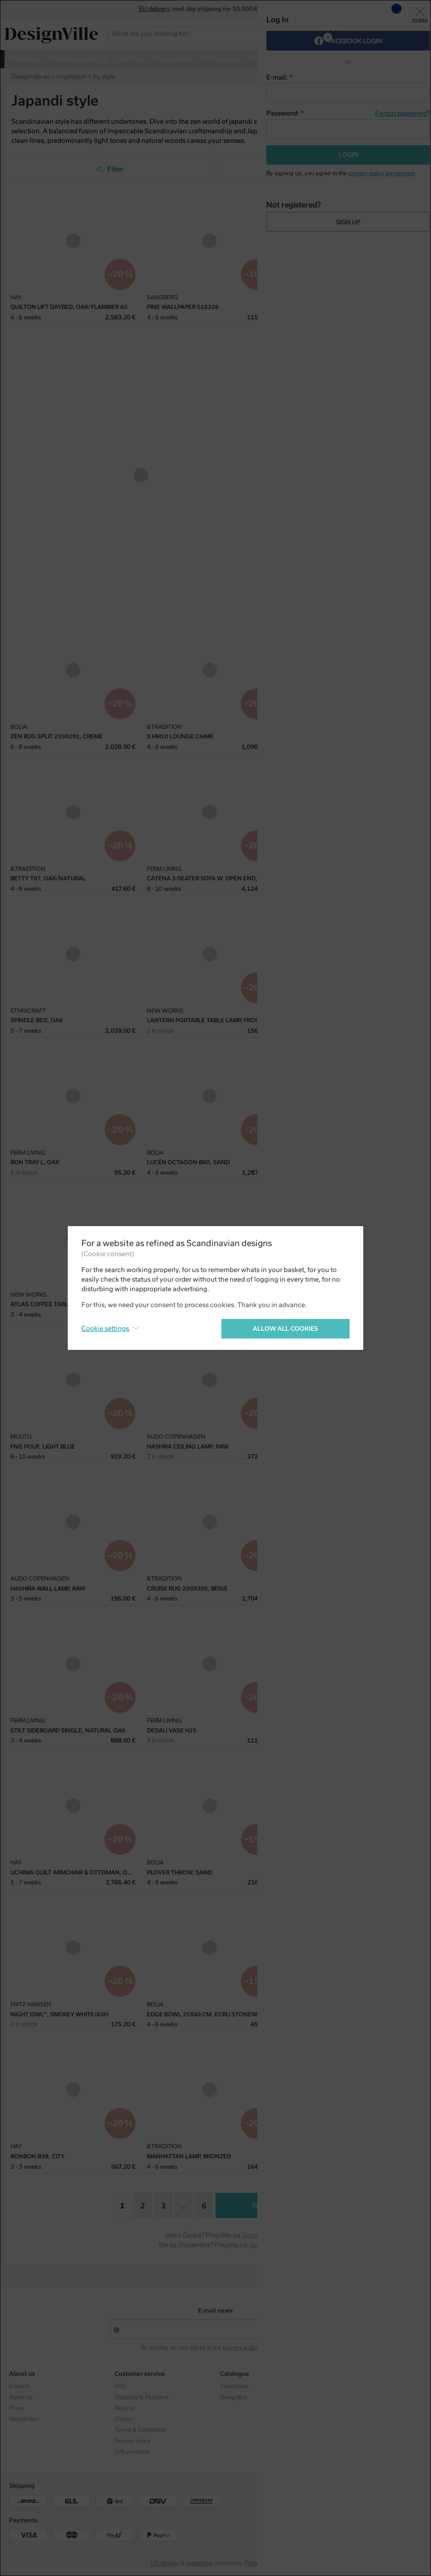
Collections (234, 2386)
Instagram (339, 2386)
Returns (125, 2408)
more (377, 58)
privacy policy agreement (256, 2347)
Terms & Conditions (140, 2430)
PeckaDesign (262, 2563)
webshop (199, 2563)
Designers (233, 2397)
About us (20, 2397)
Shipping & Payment (141, 2397)
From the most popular (321, 169)
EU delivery (154, 8)
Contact (19, 2386)
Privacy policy (133, 2441)
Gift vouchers (132, 2452)
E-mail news (215, 2310)
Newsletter (23, 2419)
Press (16, 2408)
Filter (110, 169)
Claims (123, 2419)
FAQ (120, 2386)
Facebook (338, 2397)
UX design (164, 2563)
